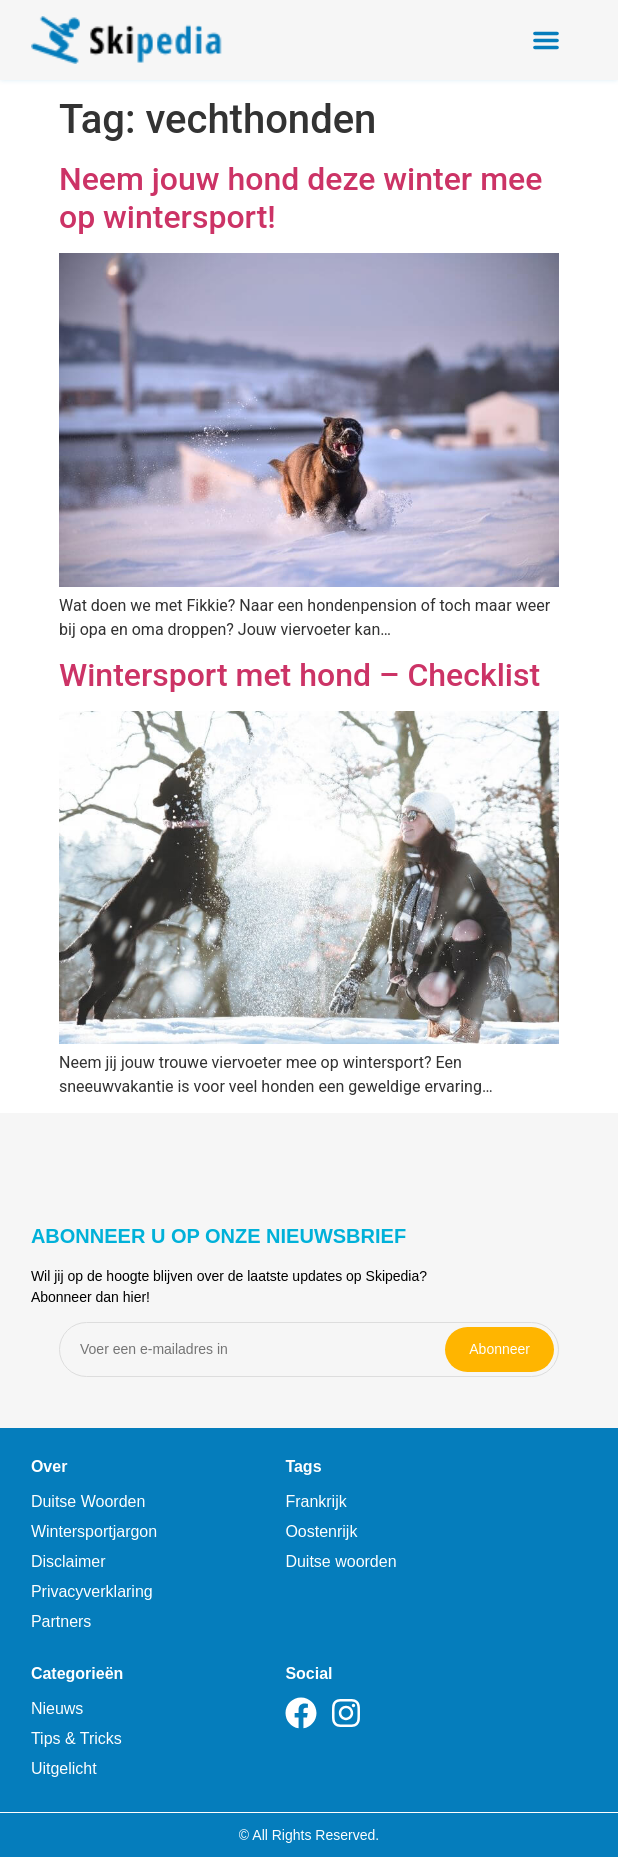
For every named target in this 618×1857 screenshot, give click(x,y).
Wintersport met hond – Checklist (299, 675)
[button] (546, 40)
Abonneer (499, 1349)
